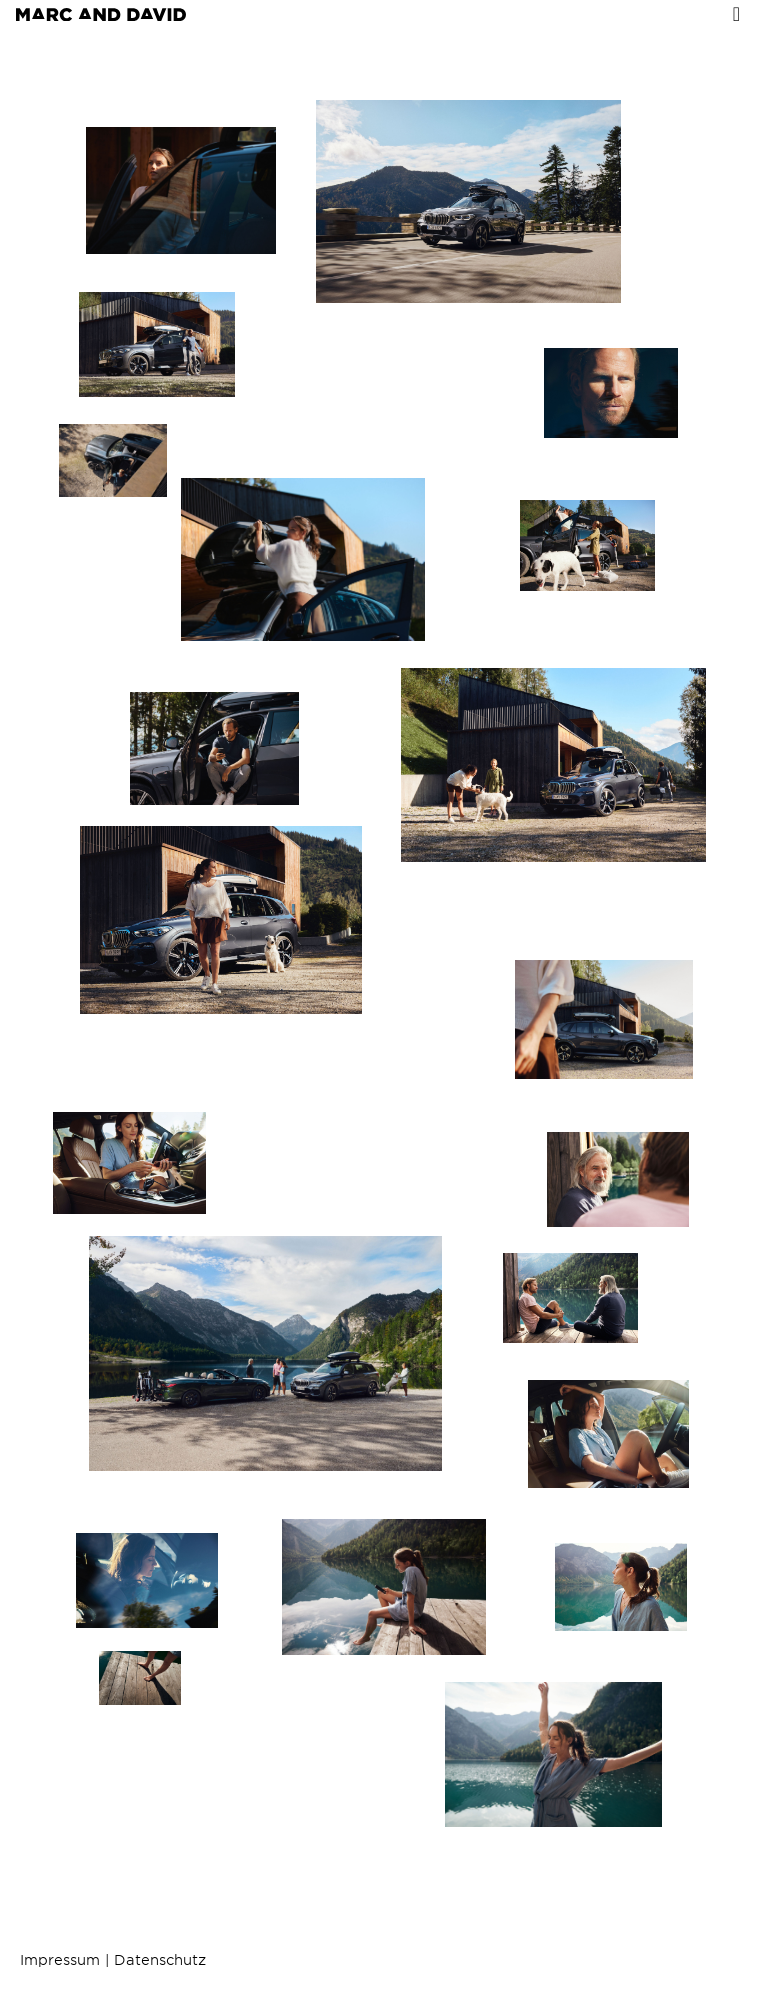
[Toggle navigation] (736, 14)
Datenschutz (160, 1960)
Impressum (60, 1960)
